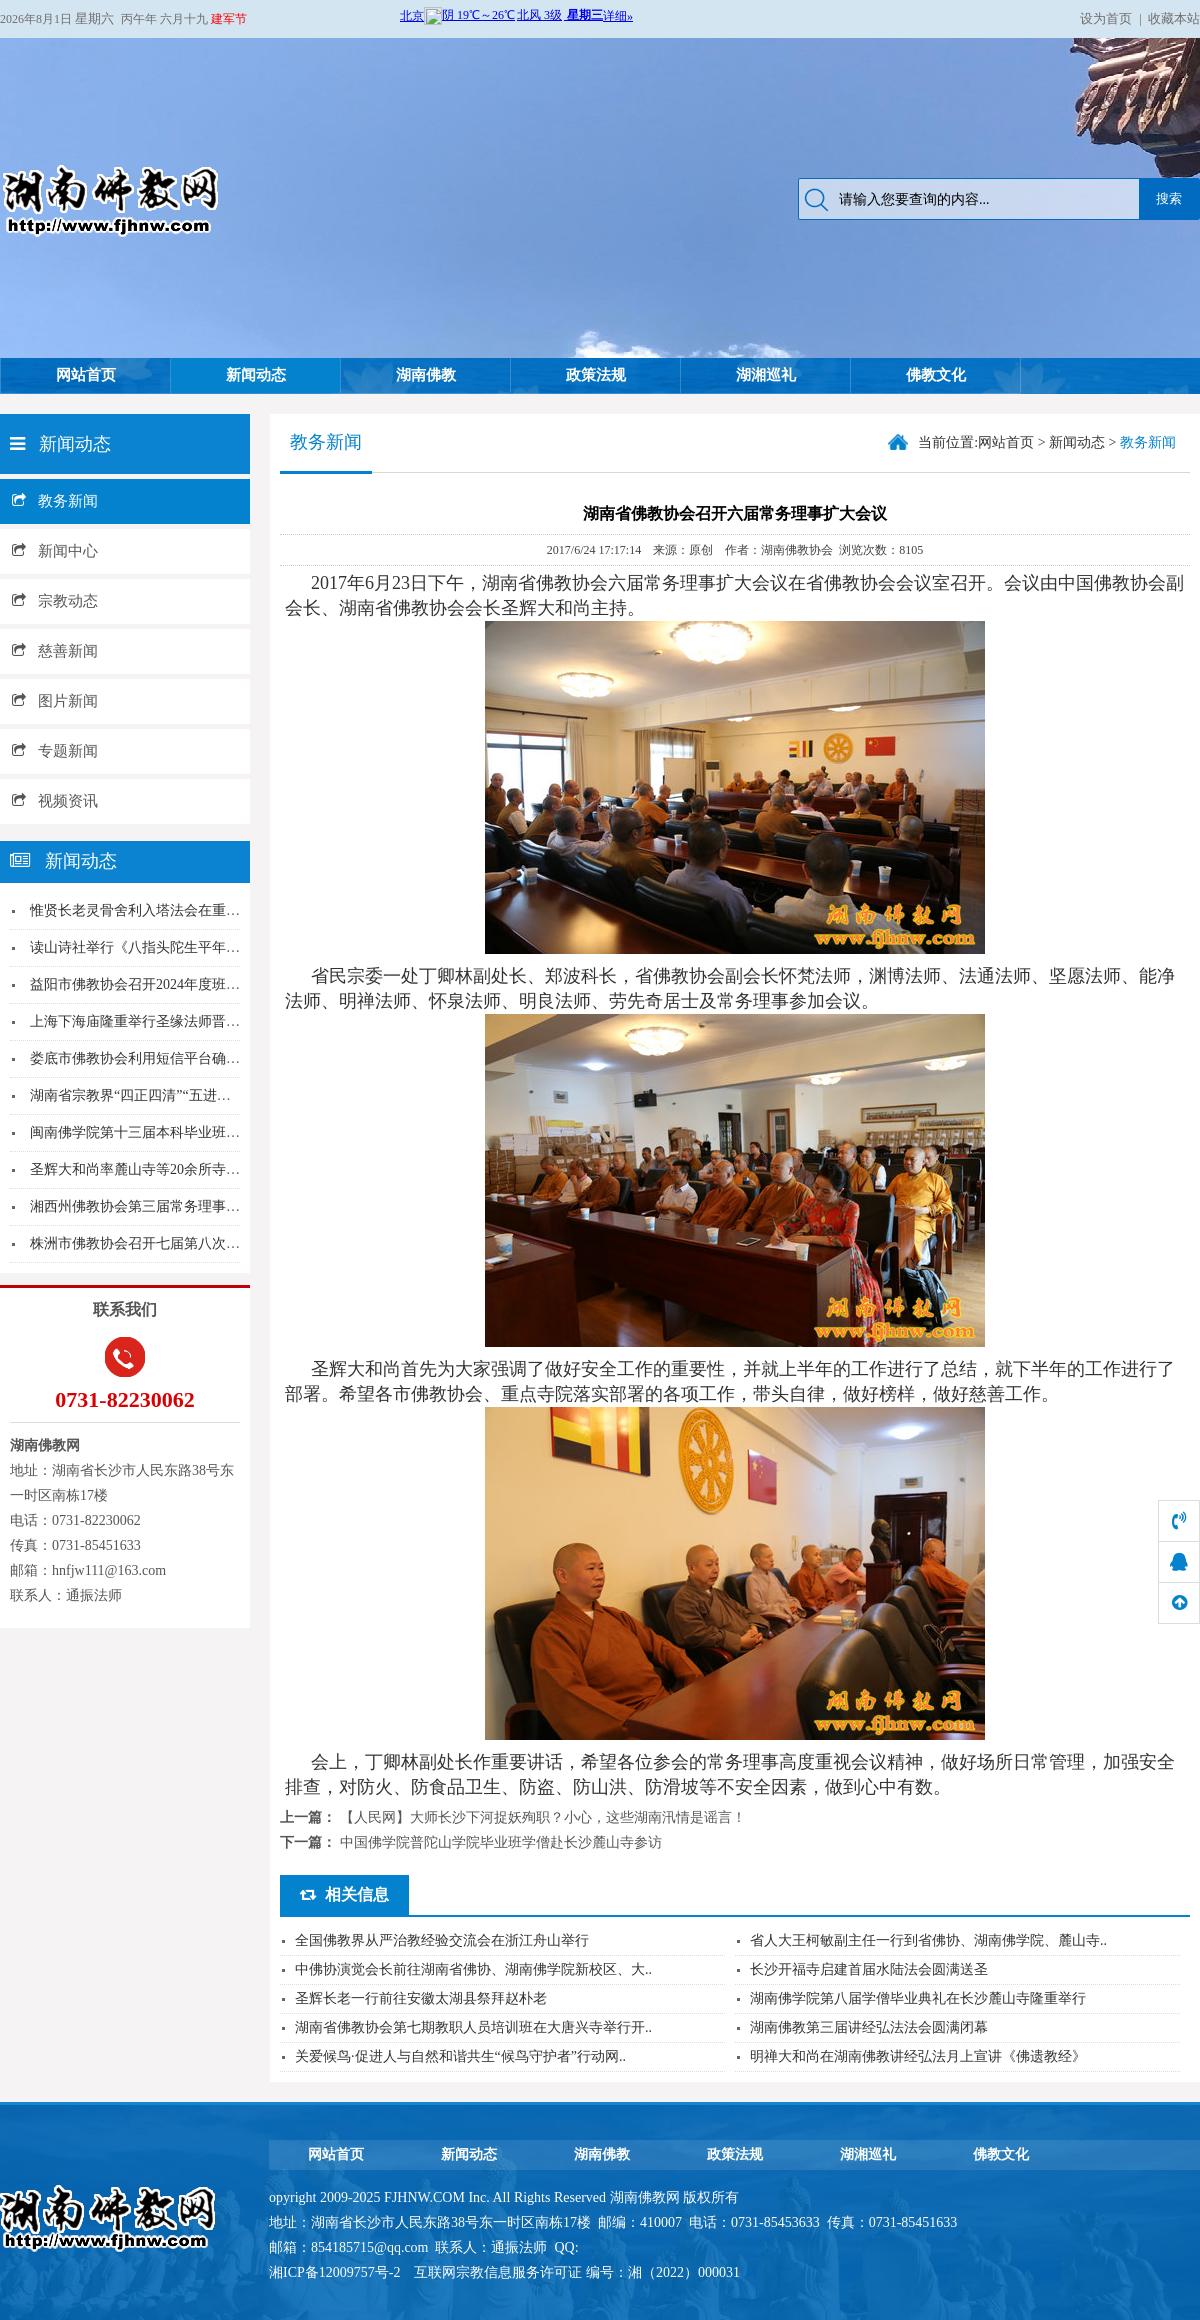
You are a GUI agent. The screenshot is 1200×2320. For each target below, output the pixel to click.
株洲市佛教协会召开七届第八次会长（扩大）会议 (184, 1243)
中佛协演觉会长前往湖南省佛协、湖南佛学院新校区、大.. (473, 1969)
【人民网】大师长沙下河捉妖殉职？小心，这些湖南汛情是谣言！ (543, 1817)
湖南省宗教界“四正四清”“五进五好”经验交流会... (180, 1095)
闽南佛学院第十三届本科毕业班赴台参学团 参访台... (191, 1132)
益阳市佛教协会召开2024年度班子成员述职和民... (182, 984)
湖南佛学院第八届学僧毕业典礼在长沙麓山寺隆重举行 (918, 1998)
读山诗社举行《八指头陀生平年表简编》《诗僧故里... (196, 947)
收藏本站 (1174, 18)
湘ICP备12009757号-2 (336, 2272)
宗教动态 (55, 601)
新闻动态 (256, 375)
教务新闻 (55, 501)
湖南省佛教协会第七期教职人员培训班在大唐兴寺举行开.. (473, 2027)
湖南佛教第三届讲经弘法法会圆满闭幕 (869, 2027)
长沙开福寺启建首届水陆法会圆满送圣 (869, 1969)
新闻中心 (55, 551)
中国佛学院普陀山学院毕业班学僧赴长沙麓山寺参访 (501, 1842)
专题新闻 (55, 751)
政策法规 (596, 375)
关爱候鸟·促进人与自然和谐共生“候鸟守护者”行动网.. (460, 2056)
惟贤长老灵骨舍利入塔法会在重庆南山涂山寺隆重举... (196, 910)
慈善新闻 (55, 651)
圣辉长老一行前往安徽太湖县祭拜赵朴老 (421, 1998)
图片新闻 (55, 701)
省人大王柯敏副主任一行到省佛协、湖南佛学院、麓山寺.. (928, 1940)
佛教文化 (936, 375)
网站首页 (86, 375)
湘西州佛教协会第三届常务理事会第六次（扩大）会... (196, 1206)
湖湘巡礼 (766, 375)
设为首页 (1106, 18)
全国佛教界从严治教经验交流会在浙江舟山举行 (442, 1940)
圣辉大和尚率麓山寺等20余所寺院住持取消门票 (177, 1169)
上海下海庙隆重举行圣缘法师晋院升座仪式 (163, 1021)
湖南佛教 (426, 375)
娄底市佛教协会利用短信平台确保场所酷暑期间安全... (196, 1058)
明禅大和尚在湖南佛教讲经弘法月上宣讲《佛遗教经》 (918, 2056)
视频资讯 (55, 801)
